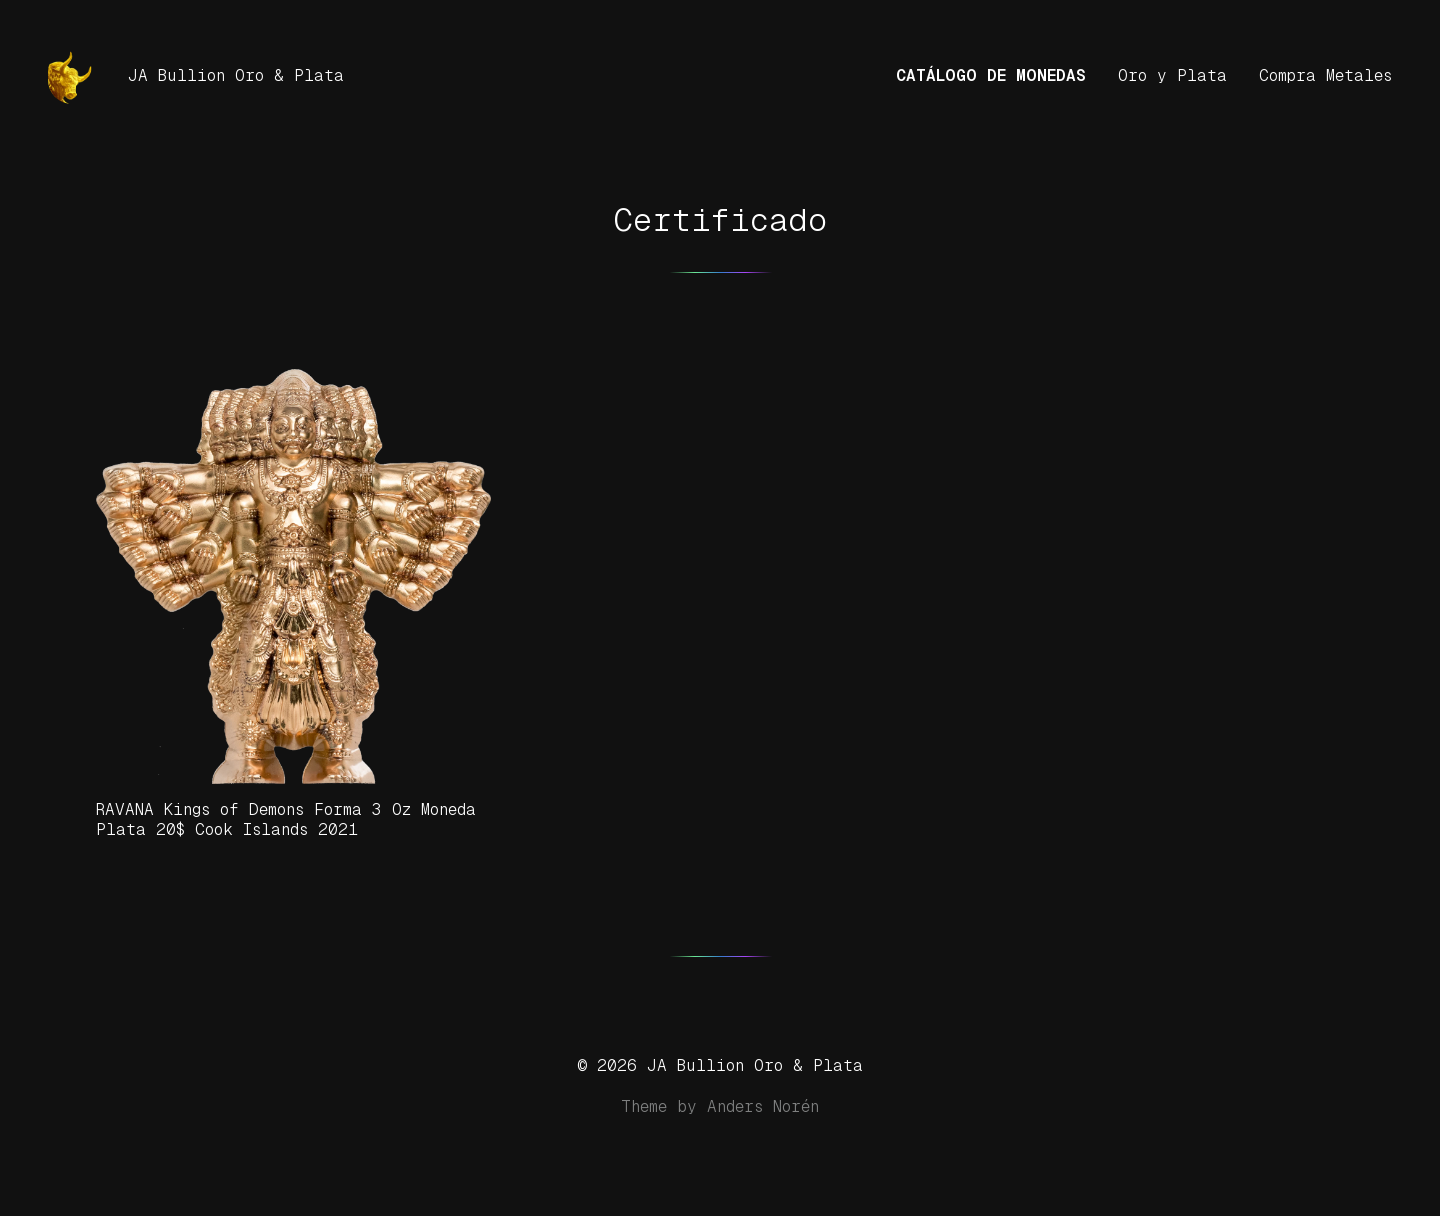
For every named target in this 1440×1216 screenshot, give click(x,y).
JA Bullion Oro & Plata (236, 75)
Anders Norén (763, 1106)
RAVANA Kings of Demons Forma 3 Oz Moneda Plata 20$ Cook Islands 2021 (286, 819)
